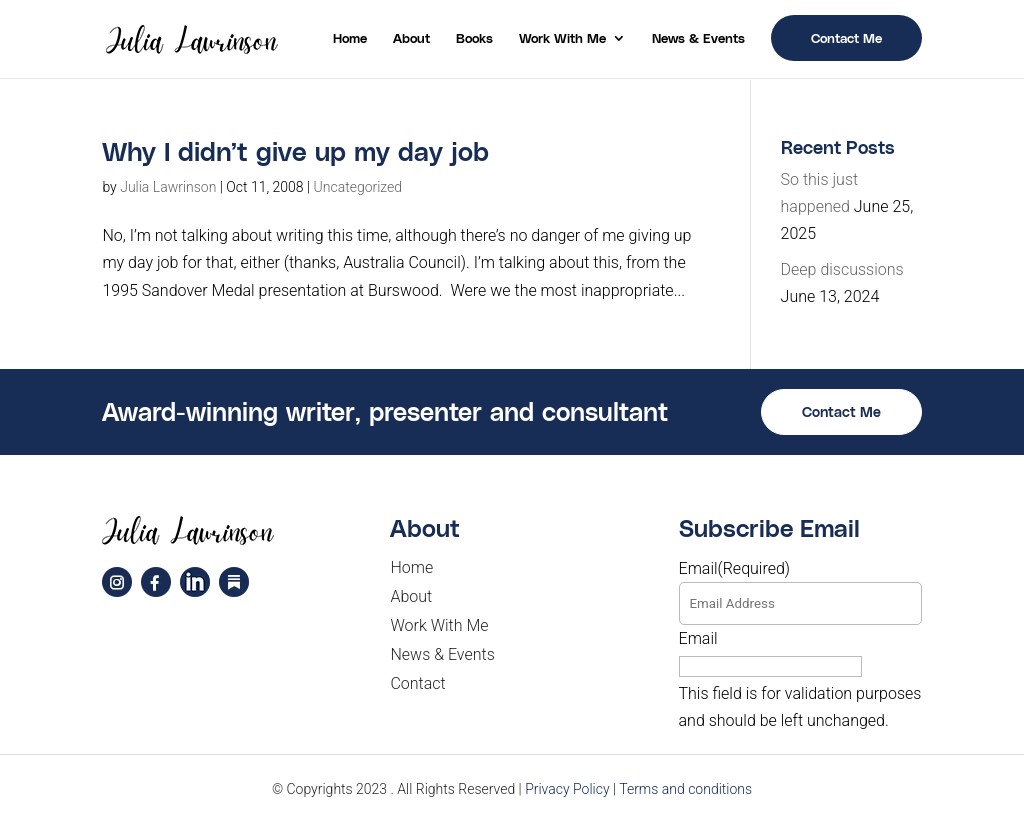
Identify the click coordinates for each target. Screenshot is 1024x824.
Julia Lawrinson (168, 187)
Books (474, 38)
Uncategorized (358, 187)
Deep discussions (842, 269)
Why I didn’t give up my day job (295, 150)
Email (735, 568)
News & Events (698, 38)
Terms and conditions (685, 789)
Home (350, 38)
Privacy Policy (567, 789)
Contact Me (846, 37)
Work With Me (562, 38)
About (411, 38)
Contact (417, 683)
